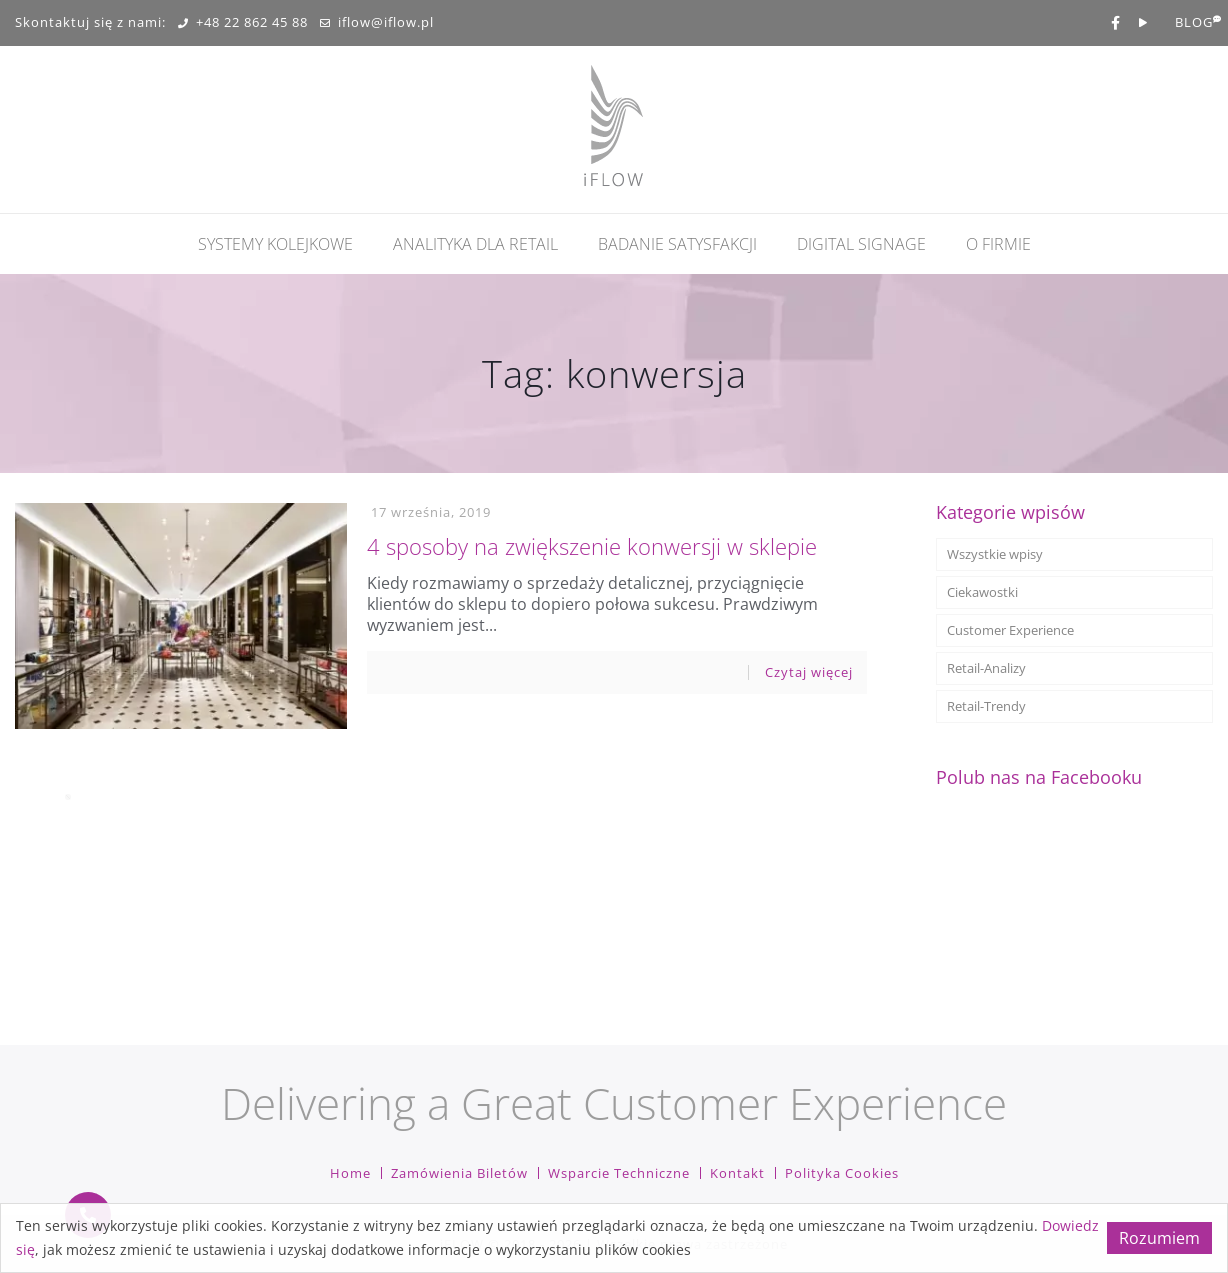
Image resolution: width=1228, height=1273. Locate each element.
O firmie (998, 244)
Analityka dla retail (475, 244)
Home (350, 1173)
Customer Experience (1010, 630)
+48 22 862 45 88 (243, 23)
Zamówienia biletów (459, 1173)
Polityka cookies (842, 1173)
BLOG (1194, 23)
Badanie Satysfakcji (677, 244)
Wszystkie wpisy (995, 554)
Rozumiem (1159, 1238)
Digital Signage (861, 244)
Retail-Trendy (986, 706)
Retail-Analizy (986, 668)
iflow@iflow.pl (377, 23)
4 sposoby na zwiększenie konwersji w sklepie (592, 546)
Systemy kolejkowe (275, 244)
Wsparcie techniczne (619, 1173)
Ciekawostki (982, 592)
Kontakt (737, 1173)
